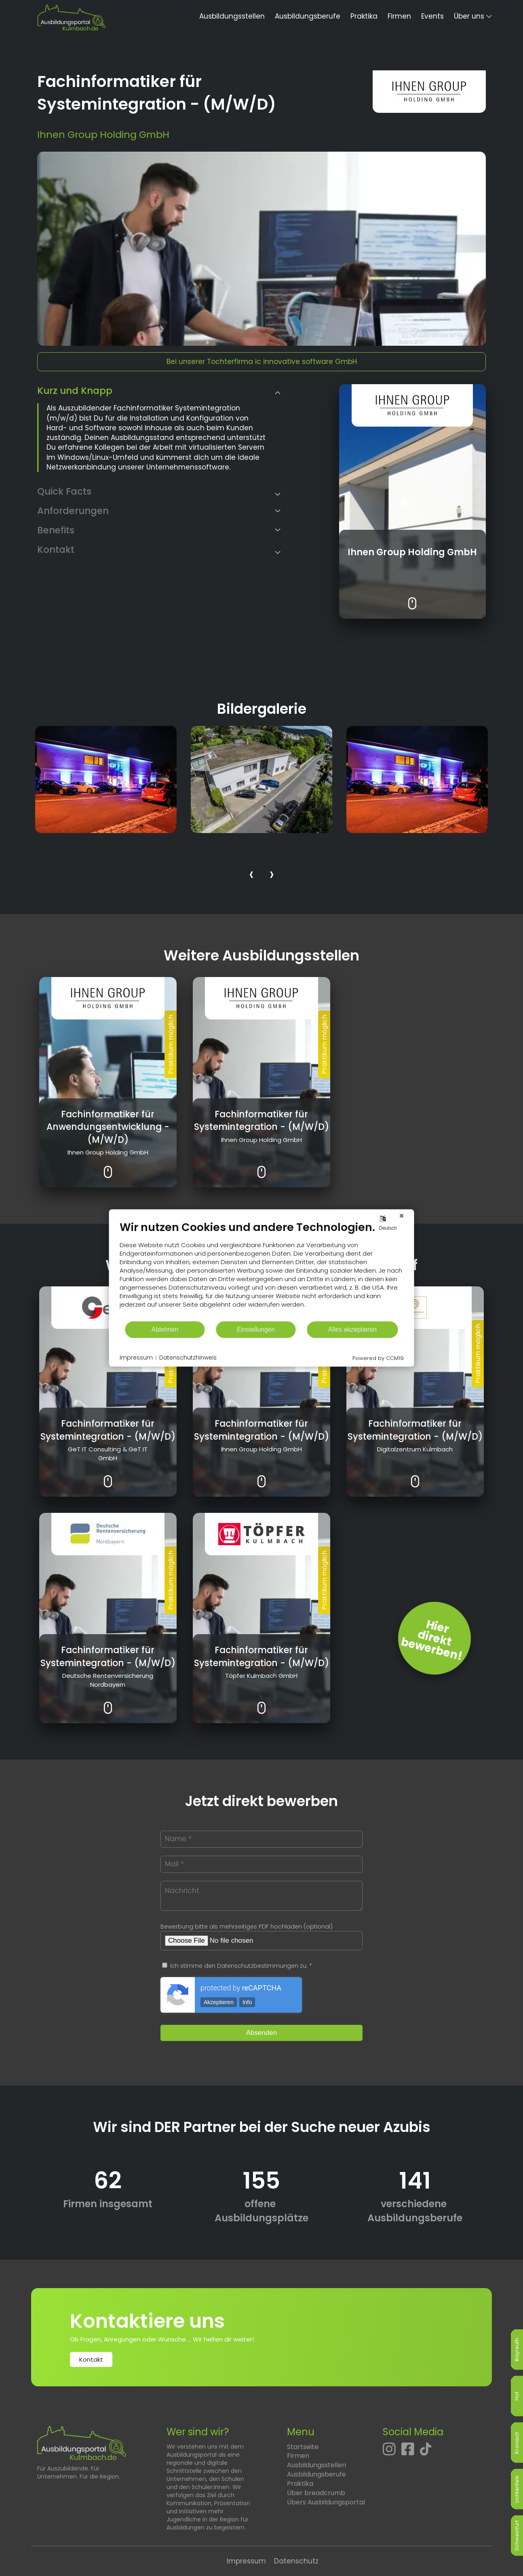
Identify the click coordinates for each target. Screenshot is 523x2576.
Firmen (399, 16)
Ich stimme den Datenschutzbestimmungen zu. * (237, 1966)
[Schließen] (402, 1216)
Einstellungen (256, 1329)
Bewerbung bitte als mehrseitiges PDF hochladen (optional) (246, 1926)
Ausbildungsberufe (307, 16)
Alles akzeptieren (352, 1329)
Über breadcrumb (316, 2493)
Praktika (363, 16)
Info (247, 2002)
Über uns (469, 16)
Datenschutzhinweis (188, 1358)
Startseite (302, 2446)
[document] (262, 1270)
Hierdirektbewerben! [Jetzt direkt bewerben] (431, 1640)
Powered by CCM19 (378, 1358)
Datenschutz (296, 2561)
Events (432, 16)
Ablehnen (165, 1329)
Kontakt (91, 2359)
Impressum (246, 2561)
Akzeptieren (219, 2002)
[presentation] (251, 875)
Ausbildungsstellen (232, 16)
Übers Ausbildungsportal (326, 2502)
